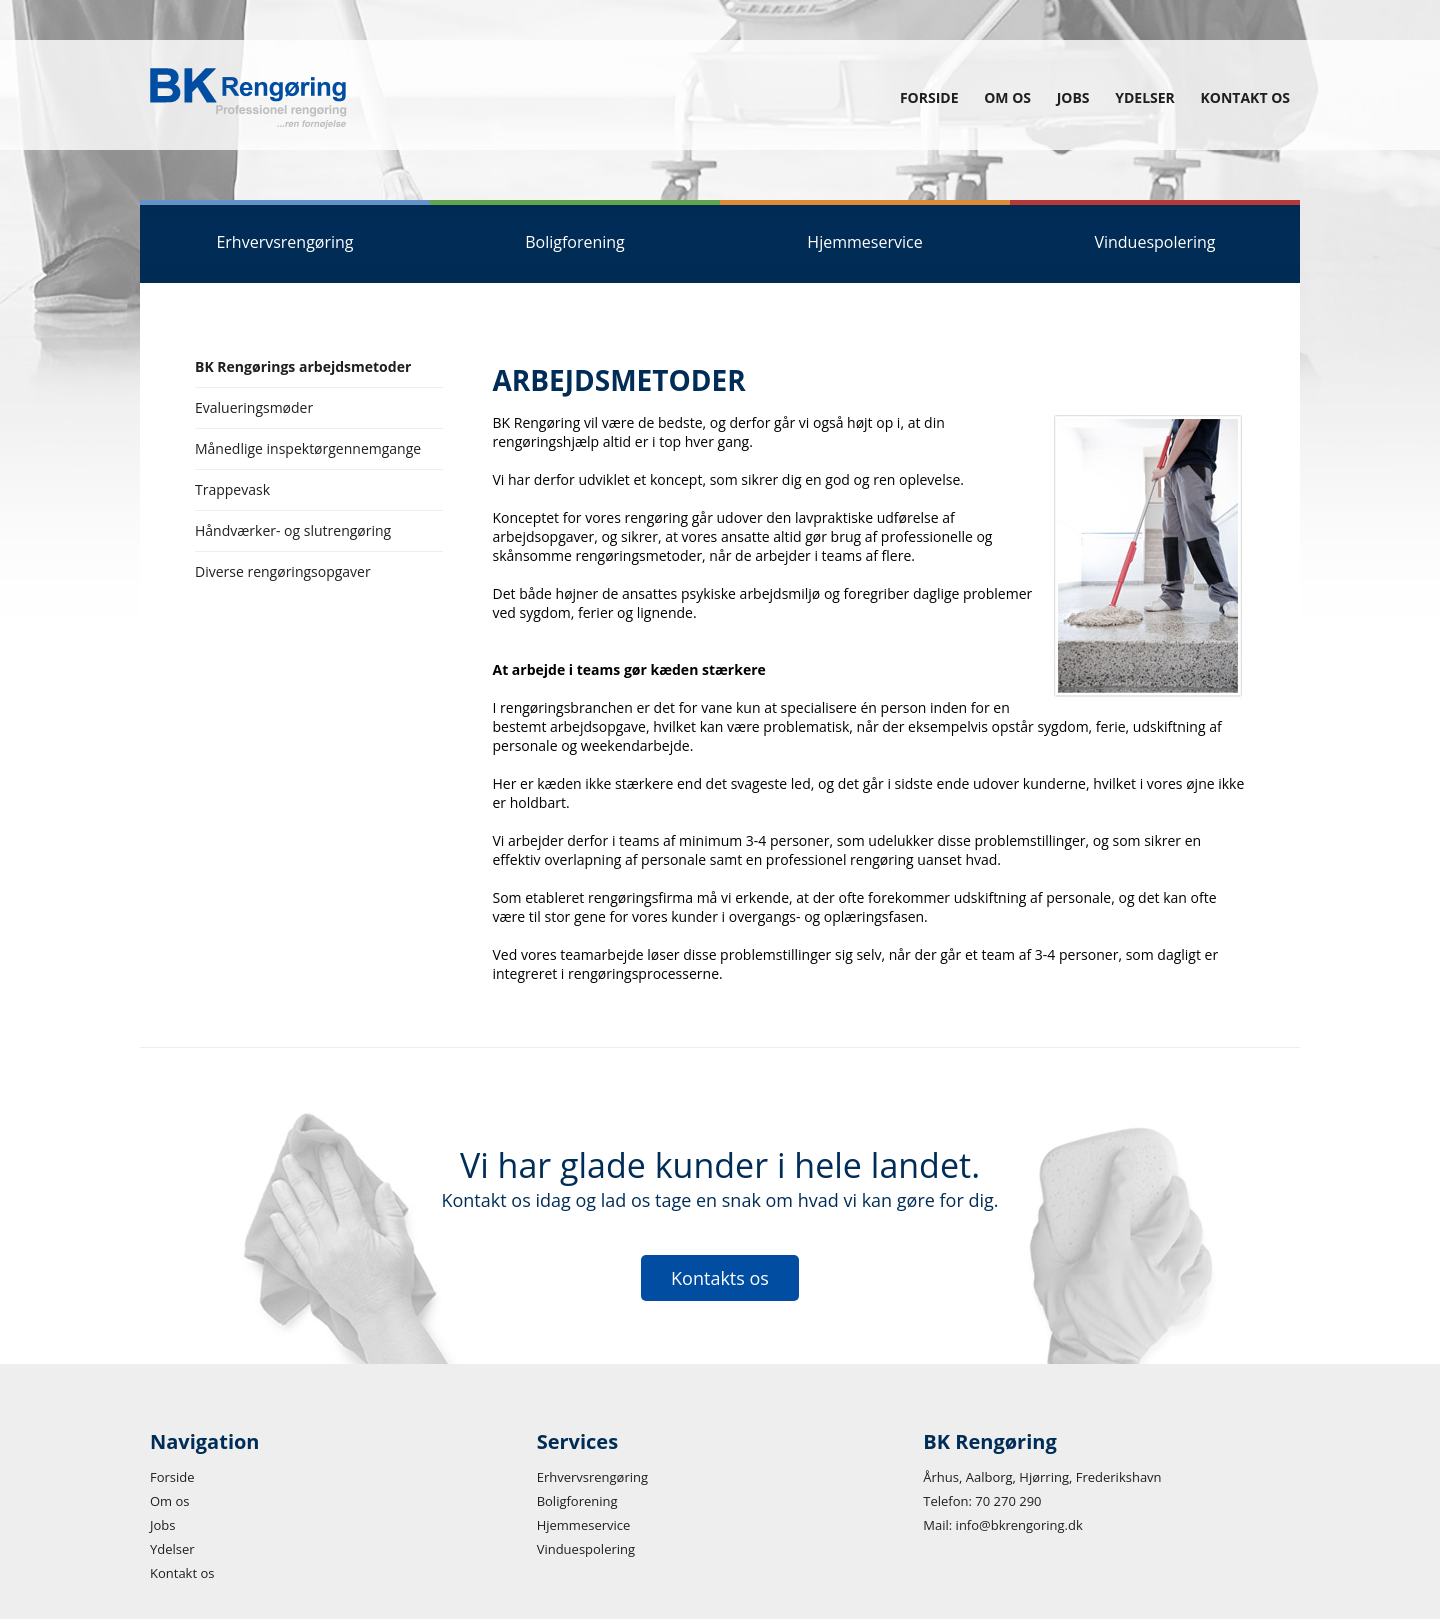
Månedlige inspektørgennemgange (308, 448)
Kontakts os (720, 1278)
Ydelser (1145, 97)
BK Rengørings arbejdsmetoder (303, 366)
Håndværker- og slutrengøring (293, 530)
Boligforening (577, 1501)
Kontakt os (1245, 97)
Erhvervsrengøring (592, 1477)
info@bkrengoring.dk (1019, 1525)
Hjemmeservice (584, 1525)
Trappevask (232, 489)
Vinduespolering (586, 1549)
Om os (1007, 97)
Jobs (1073, 97)
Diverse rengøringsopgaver (283, 571)
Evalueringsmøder (254, 407)
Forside (929, 97)
